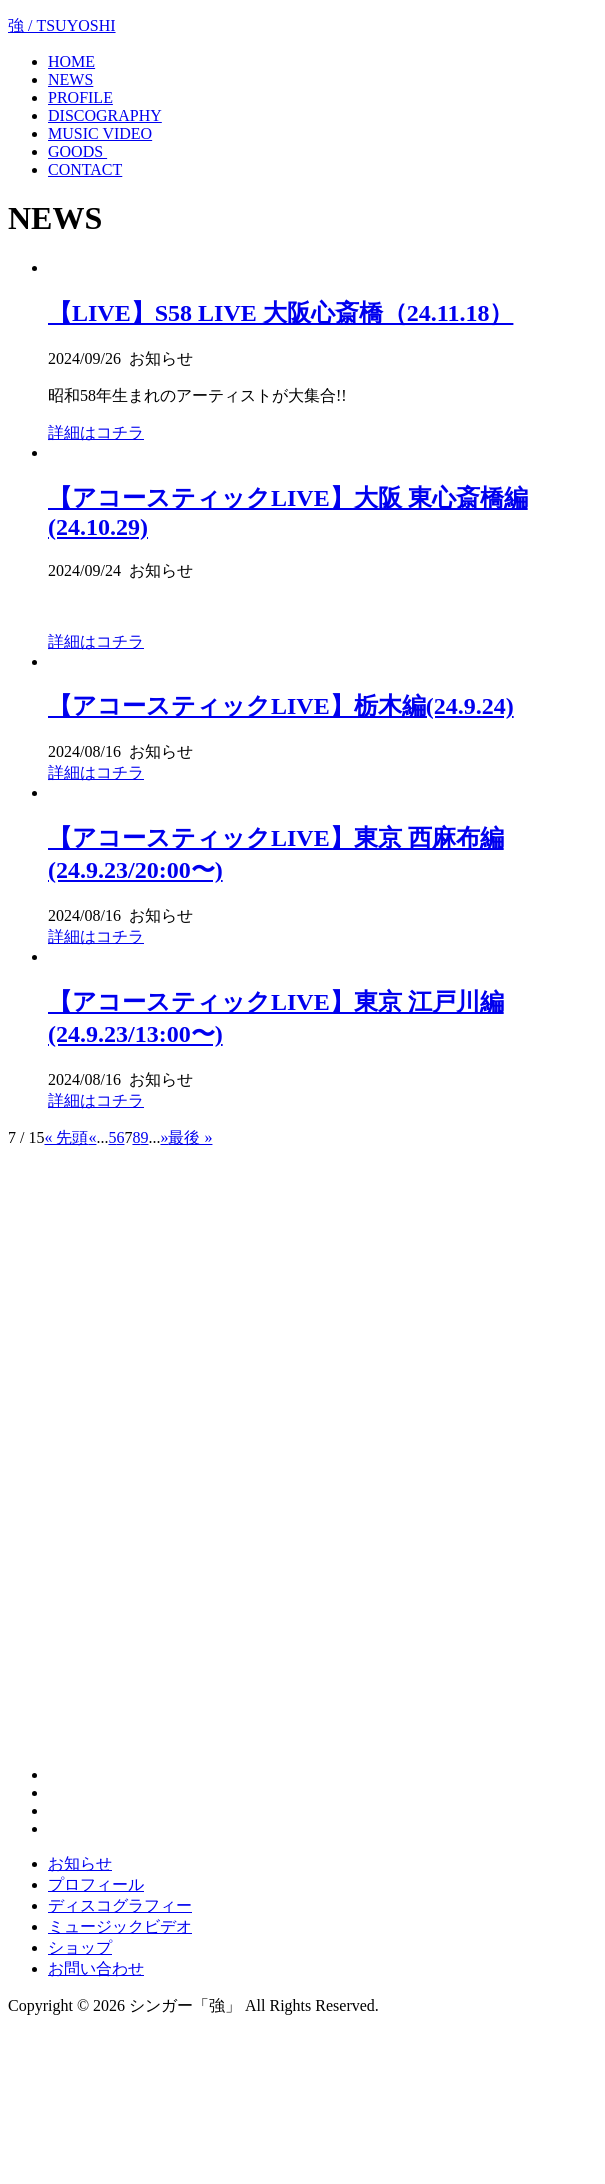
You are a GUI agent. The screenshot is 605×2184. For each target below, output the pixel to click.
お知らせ (80, 1863)
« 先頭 (66, 1137)
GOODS (77, 151)
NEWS (70, 79)
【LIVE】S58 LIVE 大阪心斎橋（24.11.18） (280, 313)
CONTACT (85, 169)
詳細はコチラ (96, 432)
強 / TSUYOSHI (62, 25)
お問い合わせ (96, 1968)
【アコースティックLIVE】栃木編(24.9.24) (281, 706)
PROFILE (80, 97)
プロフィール (96, 1884)
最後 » (190, 1137)
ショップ (80, 1947)
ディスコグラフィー (120, 1905)
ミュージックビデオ (120, 1926)
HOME (71, 61)
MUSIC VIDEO (100, 133)
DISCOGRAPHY (105, 115)
